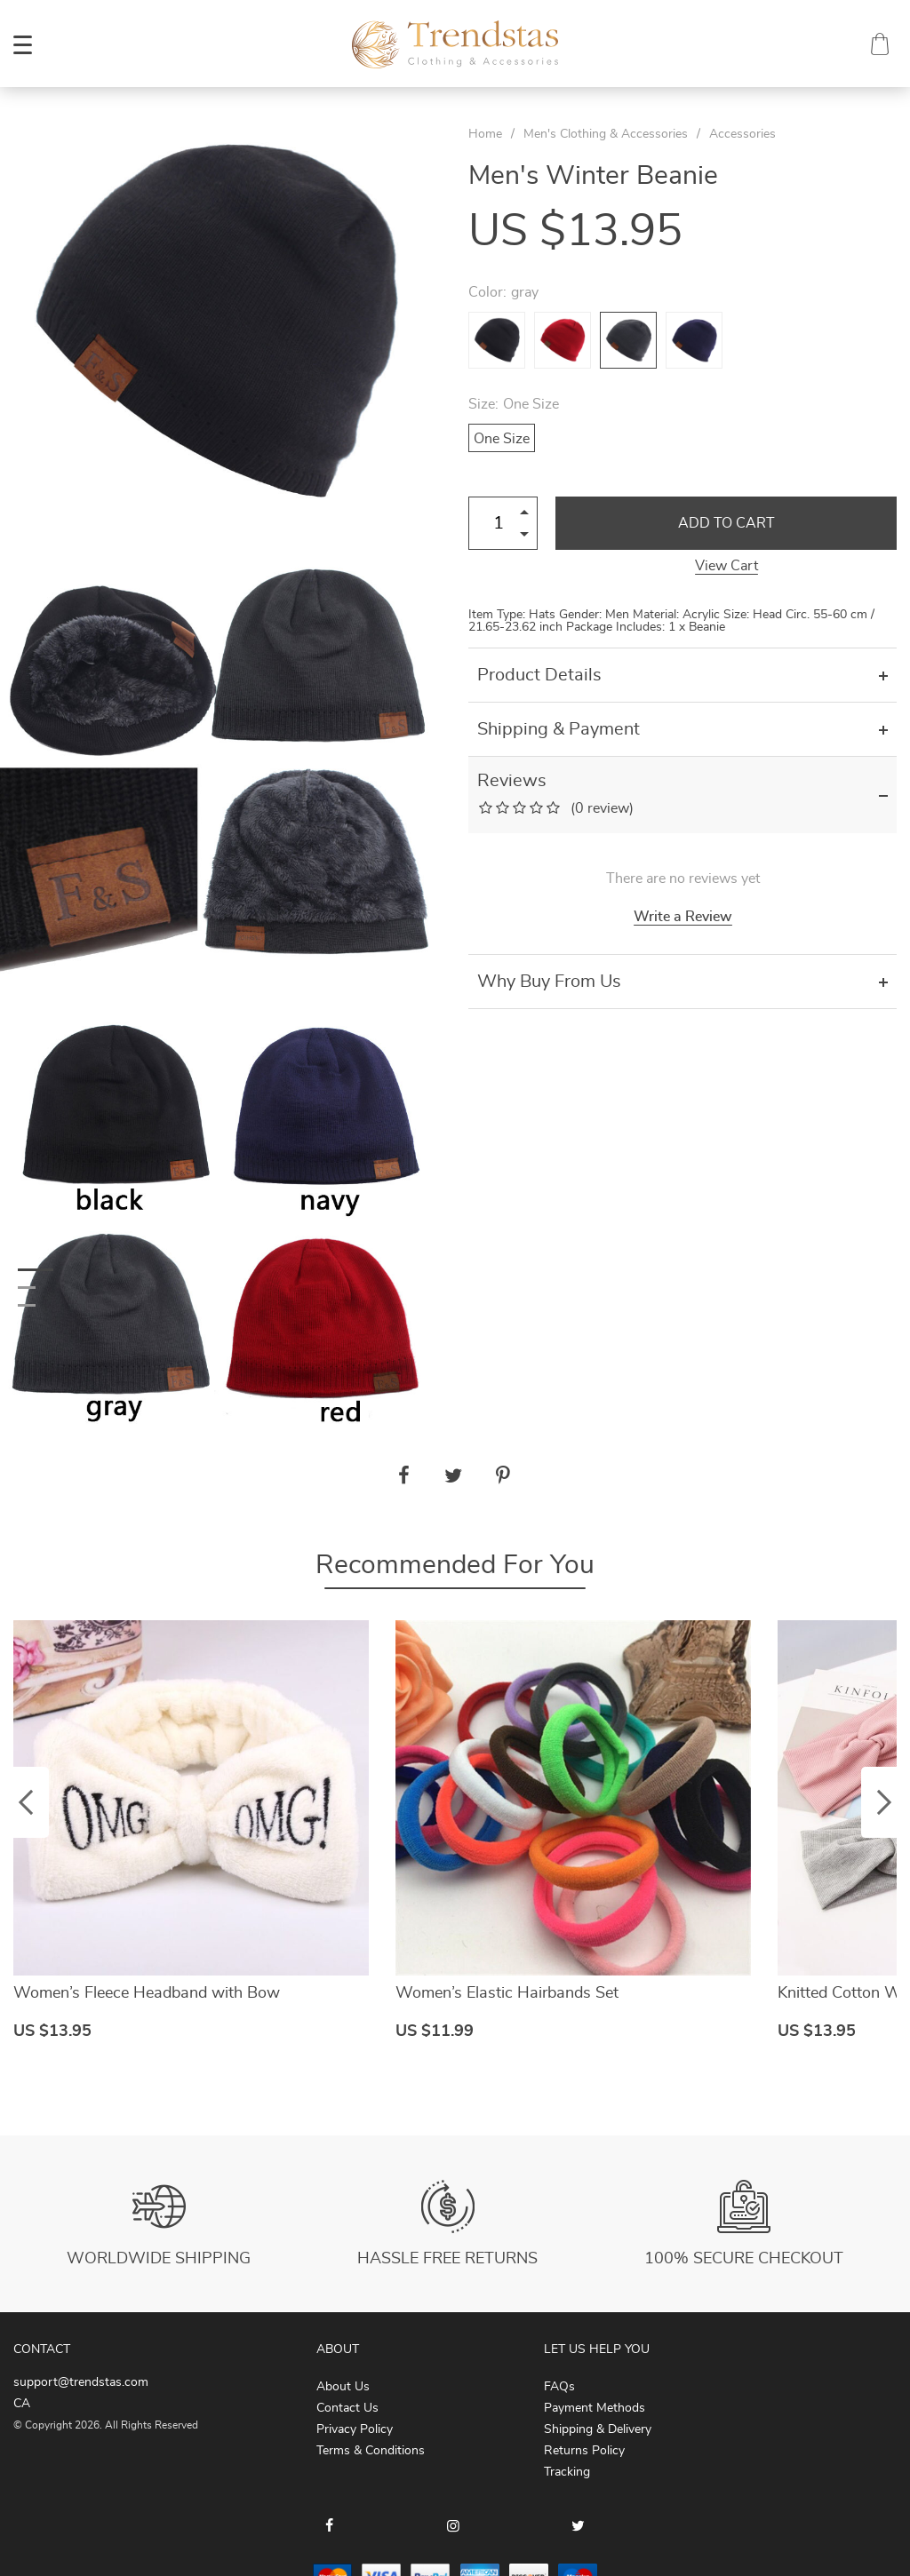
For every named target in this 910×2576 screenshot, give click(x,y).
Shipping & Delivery (597, 2429)
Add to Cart (726, 523)
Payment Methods (594, 2408)
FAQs (559, 2387)
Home (485, 134)
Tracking (567, 2472)
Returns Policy (584, 2451)
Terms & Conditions (370, 2451)
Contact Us (347, 2408)
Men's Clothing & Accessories (605, 134)
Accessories (742, 134)
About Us (343, 2387)
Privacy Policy (354, 2429)
